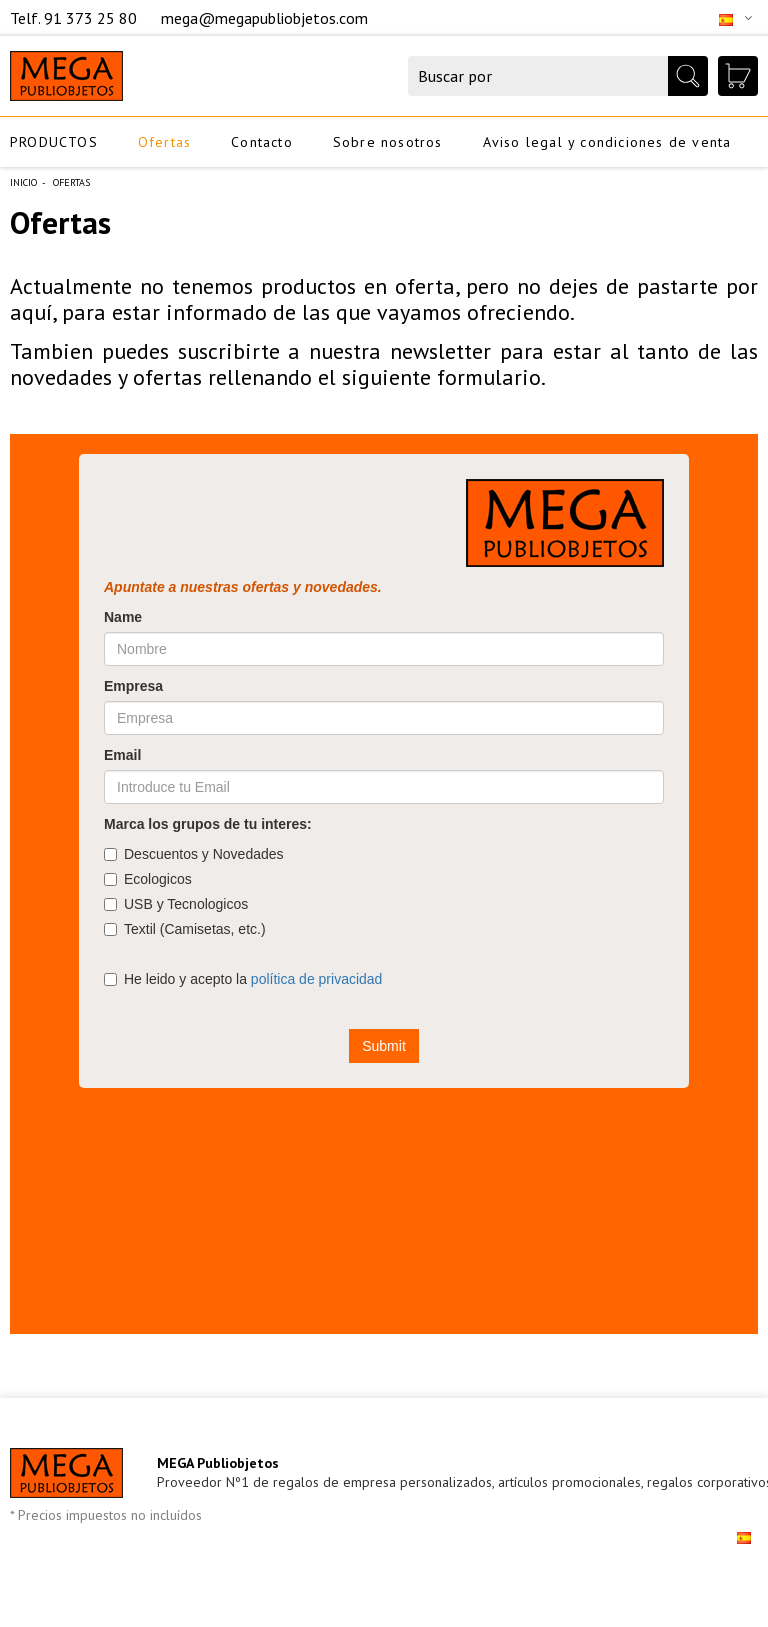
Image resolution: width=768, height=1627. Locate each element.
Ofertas (164, 142)
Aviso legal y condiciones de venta (607, 142)
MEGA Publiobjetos (218, 1463)
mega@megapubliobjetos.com (264, 18)
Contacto (262, 142)
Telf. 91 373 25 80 (75, 18)
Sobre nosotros (388, 142)
